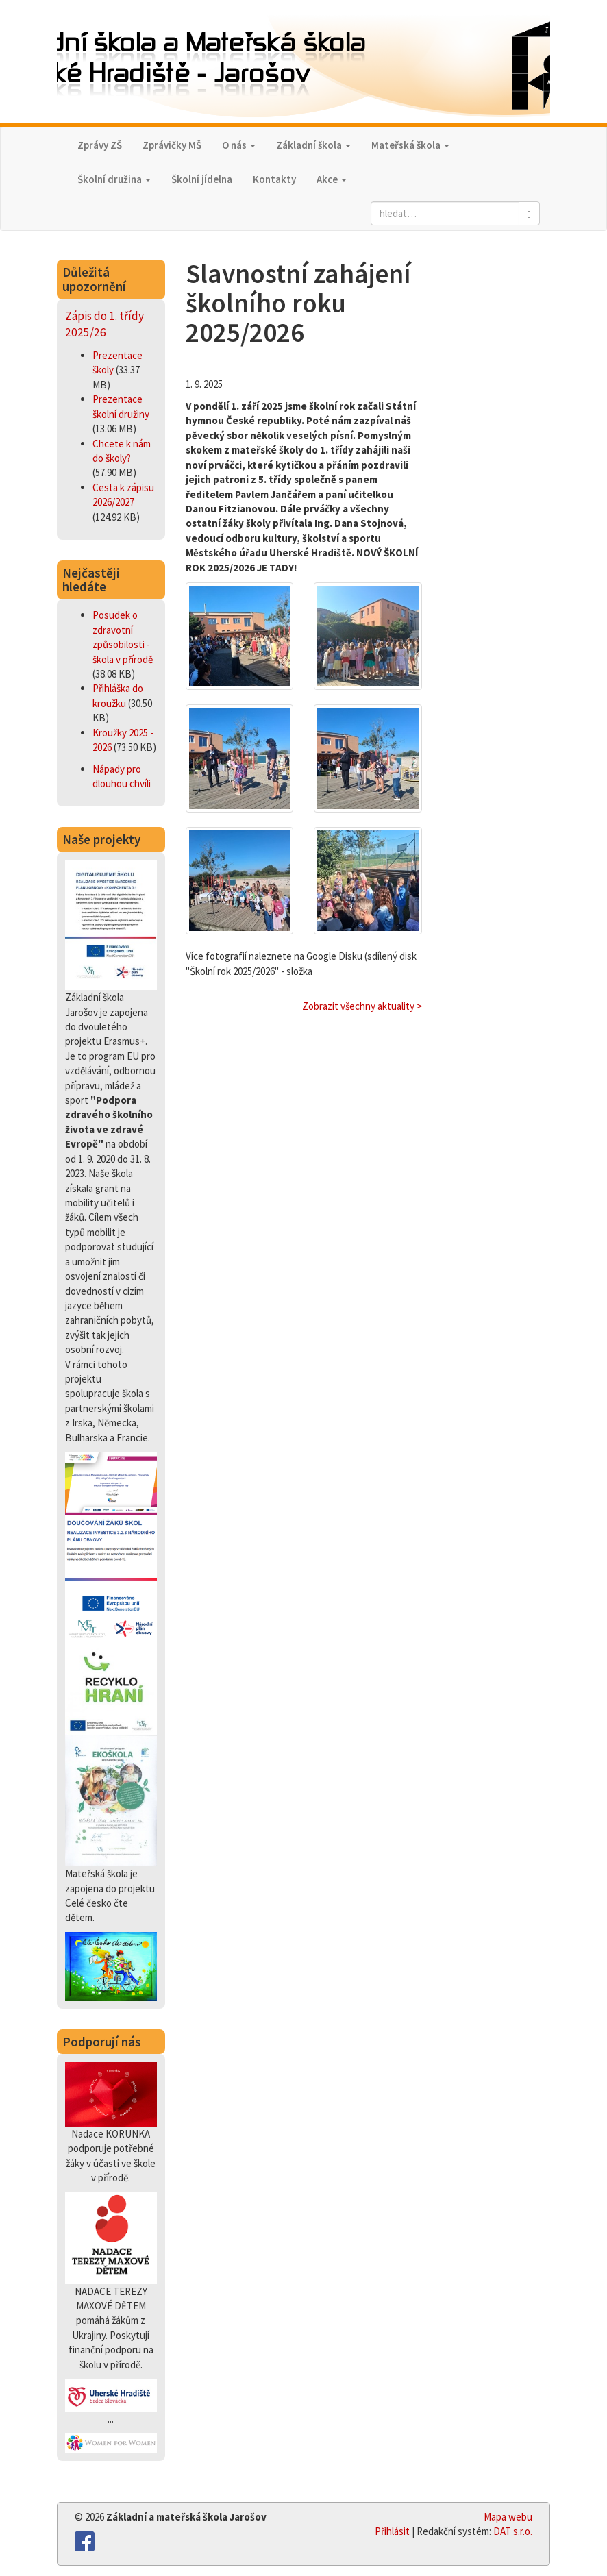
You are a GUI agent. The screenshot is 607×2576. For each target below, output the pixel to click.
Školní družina (114, 179)
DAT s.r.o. (512, 2531)
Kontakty (274, 179)
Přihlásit (392, 2531)
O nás (239, 144)
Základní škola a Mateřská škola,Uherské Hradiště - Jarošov (303, 63)
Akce (332, 179)
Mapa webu (508, 2516)
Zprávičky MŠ (172, 144)
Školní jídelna (201, 179)
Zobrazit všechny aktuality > (362, 1006)
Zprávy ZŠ (99, 144)
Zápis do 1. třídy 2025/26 (104, 324)
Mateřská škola (410, 144)
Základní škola (313, 144)
